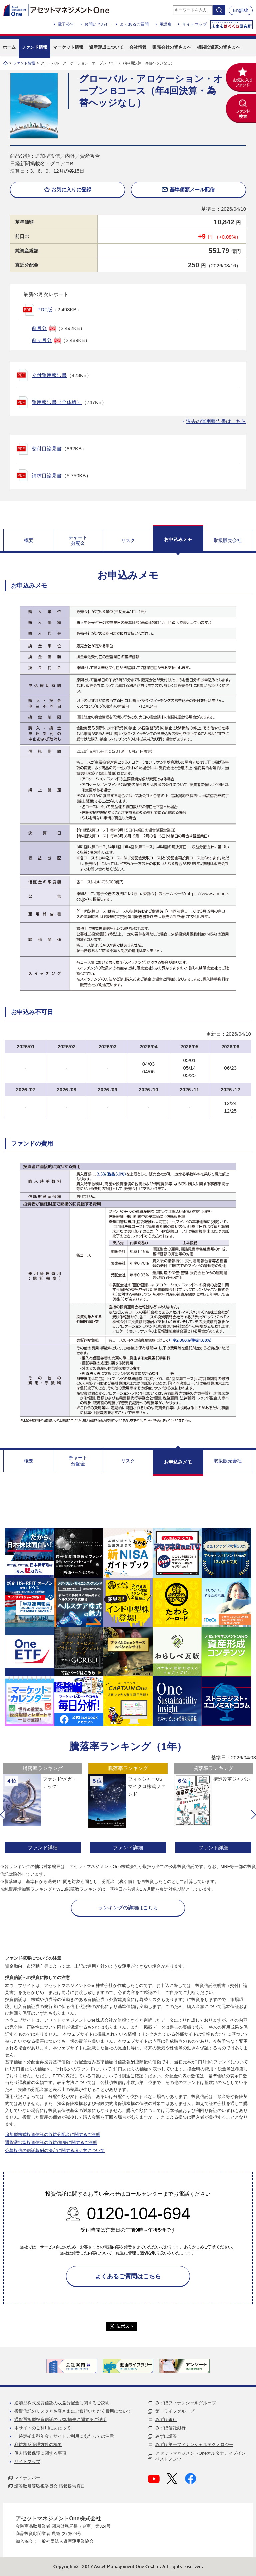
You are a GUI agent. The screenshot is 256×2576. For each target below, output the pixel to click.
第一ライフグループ (174, 2411)
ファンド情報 (24, 63)
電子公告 (66, 24)
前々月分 (42, 340)
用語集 (165, 24)
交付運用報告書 (49, 375)
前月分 (39, 328)
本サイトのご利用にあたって (42, 2427)
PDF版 (44, 309)
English (240, 10)
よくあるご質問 (134, 24)
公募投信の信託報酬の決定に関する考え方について (55, 2150)
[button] (2, 1814)
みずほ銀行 (166, 2419)
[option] (42, 1808)
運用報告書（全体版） (57, 402)
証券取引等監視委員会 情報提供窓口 (49, 2486)
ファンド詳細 (43, 1847)
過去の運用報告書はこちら (216, 421)
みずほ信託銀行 (170, 2427)
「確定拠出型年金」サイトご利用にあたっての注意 (64, 2436)
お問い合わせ (96, 24)
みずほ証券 (166, 2436)
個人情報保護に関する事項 (40, 2453)
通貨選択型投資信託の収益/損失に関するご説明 (51, 2142)
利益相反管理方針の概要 (38, 2444)
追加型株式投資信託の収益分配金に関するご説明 (52, 2134)
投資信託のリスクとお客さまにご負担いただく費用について (72, 2411)
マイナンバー (27, 2477)
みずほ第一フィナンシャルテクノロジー (194, 2444)
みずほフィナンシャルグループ (185, 2402)
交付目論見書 (47, 448)
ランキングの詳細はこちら (128, 1907)
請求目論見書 (47, 475)
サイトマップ (194, 24)
